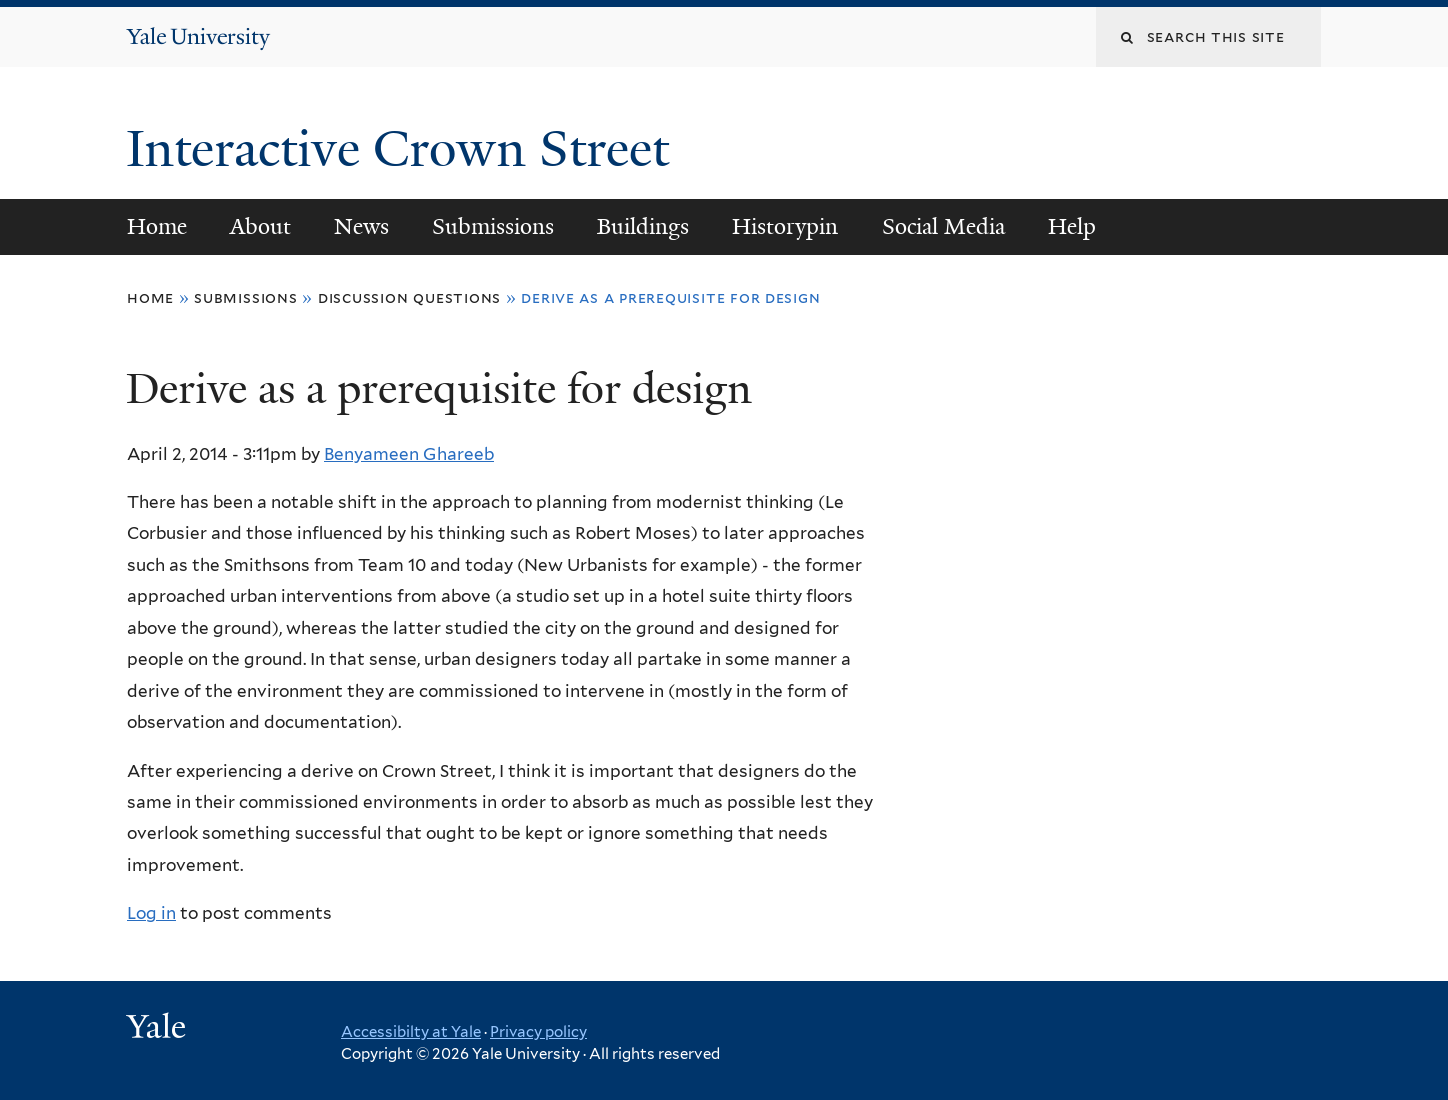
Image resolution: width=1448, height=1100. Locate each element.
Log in (151, 913)
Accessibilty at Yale (411, 1032)
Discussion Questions (410, 297)
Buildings (643, 226)
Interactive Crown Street (404, 149)
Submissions (493, 226)
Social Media (943, 226)
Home (157, 226)
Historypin (785, 226)
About (260, 226)
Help (1072, 226)
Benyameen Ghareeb (409, 454)
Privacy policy (538, 1032)
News (361, 226)
